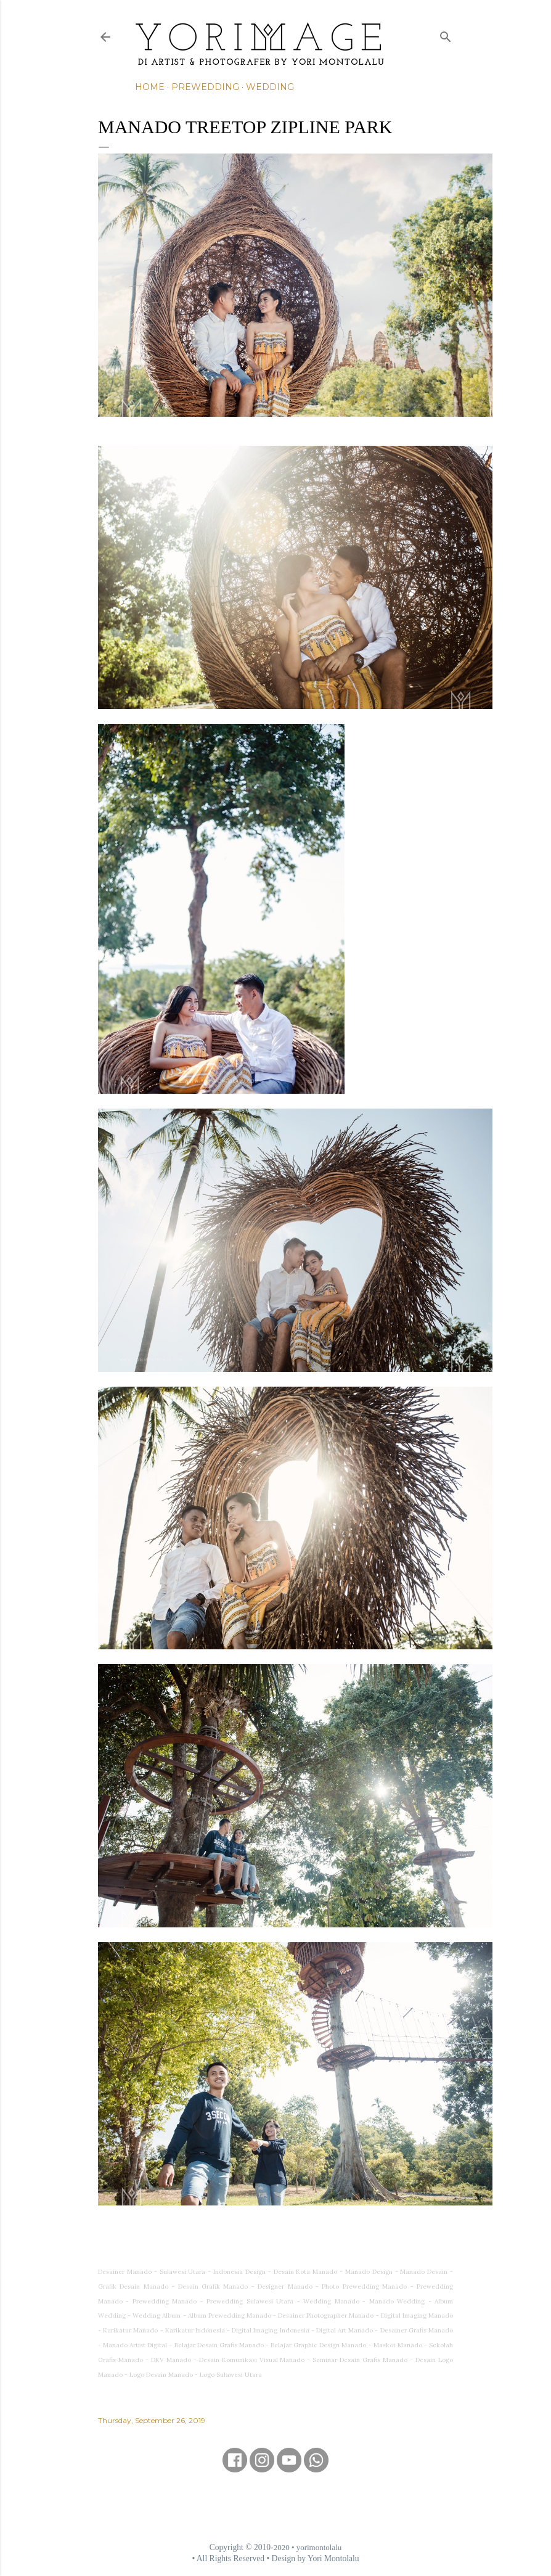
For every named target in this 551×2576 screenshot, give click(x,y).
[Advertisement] (275, 2506)
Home (150, 86)
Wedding (270, 86)
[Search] (445, 34)
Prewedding (205, 86)
